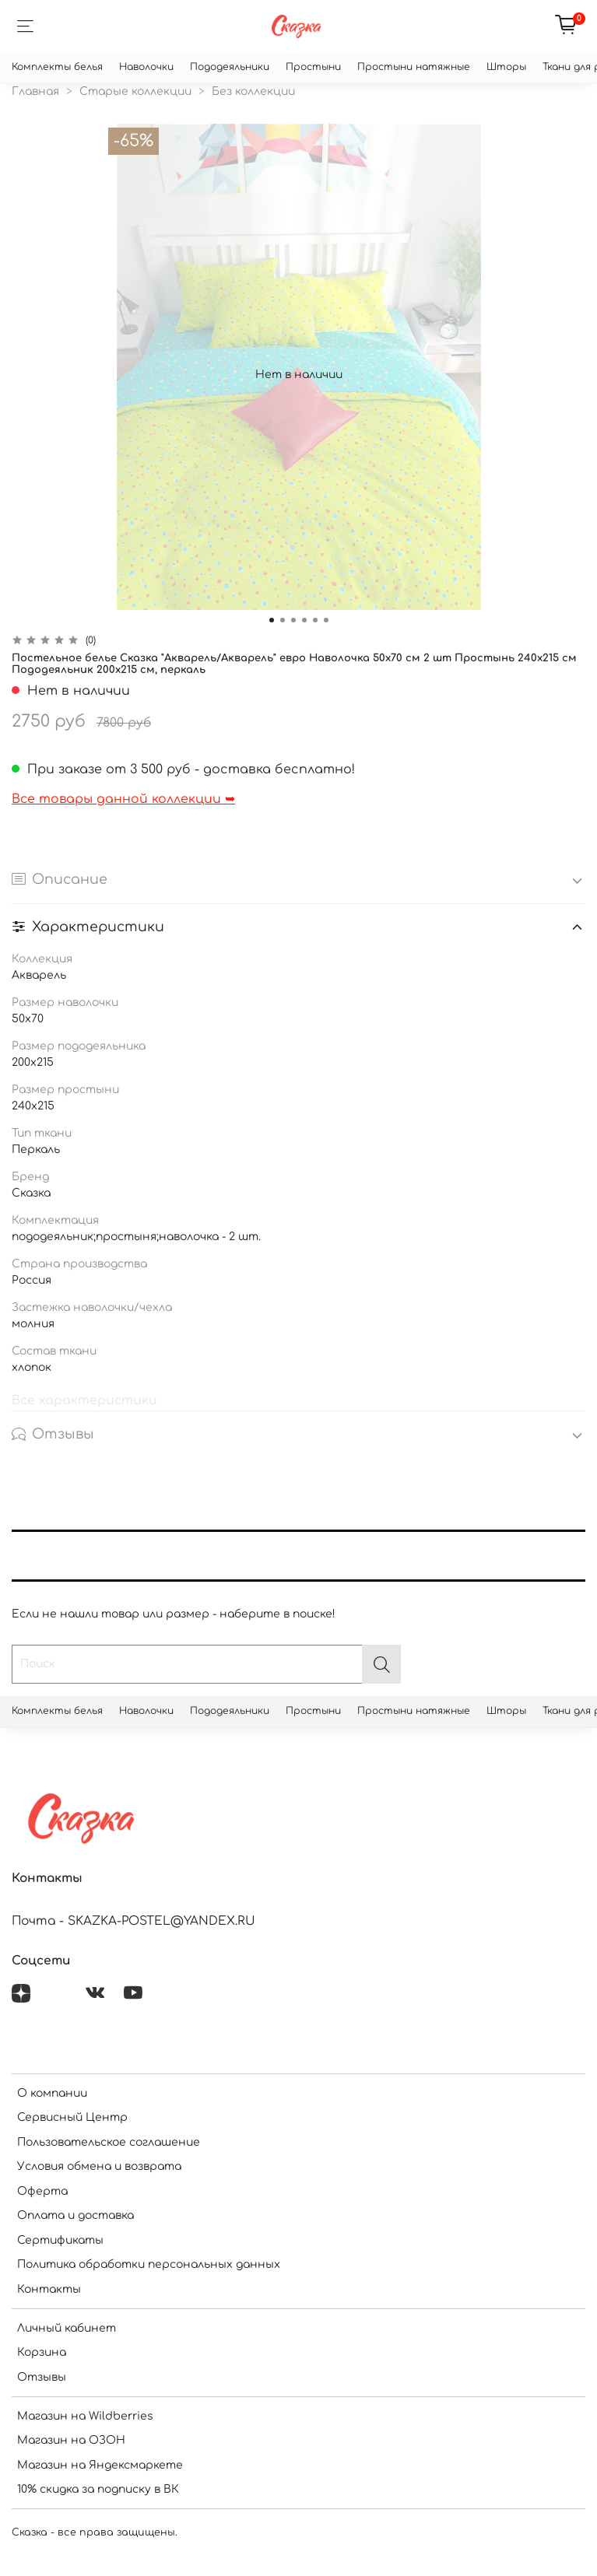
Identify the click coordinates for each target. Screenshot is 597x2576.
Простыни (313, 66)
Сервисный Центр (72, 2117)
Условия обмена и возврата (99, 2166)
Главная (35, 91)
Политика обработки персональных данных (148, 2264)
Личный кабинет (66, 2328)
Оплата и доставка (75, 2215)
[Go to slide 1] (271, 620)
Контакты (49, 2289)
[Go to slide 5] (315, 620)
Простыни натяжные (413, 66)
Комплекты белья (57, 66)
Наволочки (146, 66)
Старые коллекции (135, 91)
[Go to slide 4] (304, 620)
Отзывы (41, 2377)
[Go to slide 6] (326, 620)
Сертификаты (60, 2240)
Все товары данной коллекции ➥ (123, 799)
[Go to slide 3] (293, 620)
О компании (52, 2093)
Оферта (42, 2191)
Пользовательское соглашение (108, 2142)
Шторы (506, 66)
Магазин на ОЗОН (71, 2440)
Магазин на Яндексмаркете (100, 2465)
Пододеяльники (229, 66)
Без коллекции (253, 91)
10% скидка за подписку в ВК (98, 2489)
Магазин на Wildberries (85, 2416)
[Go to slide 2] (282, 620)
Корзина (41, 2352)
